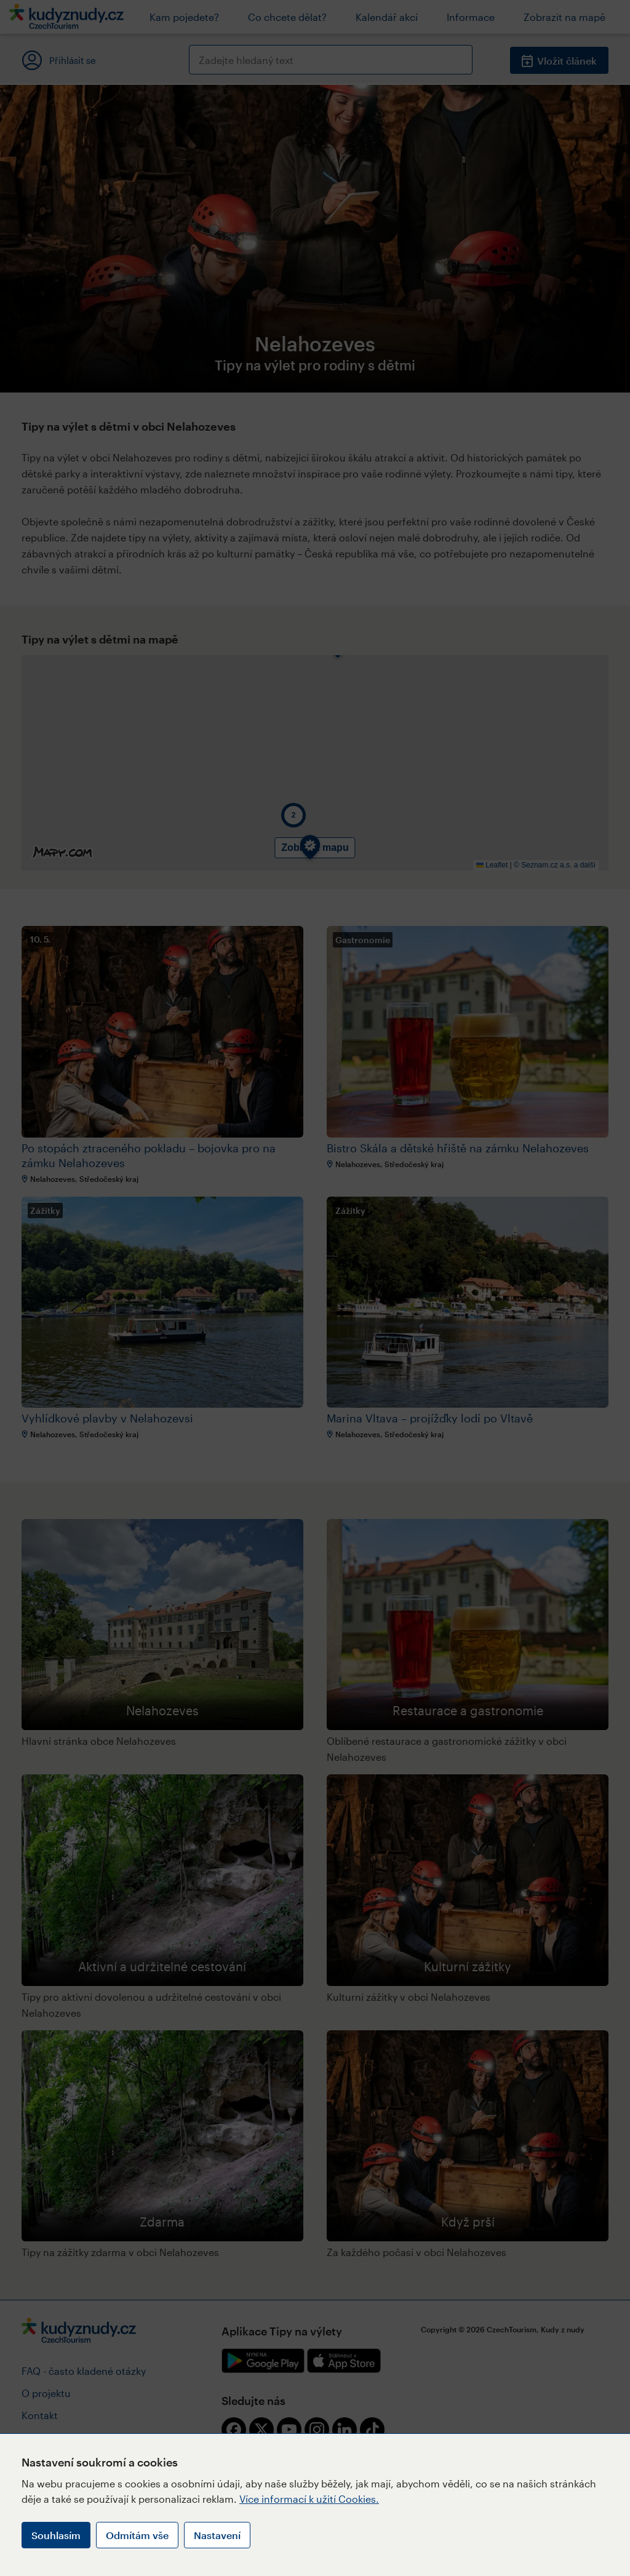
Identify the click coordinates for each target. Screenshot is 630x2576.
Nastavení (217, 2535)
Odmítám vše (137, 2535)
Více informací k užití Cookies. (309, 2499)
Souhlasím (56, 2535)
